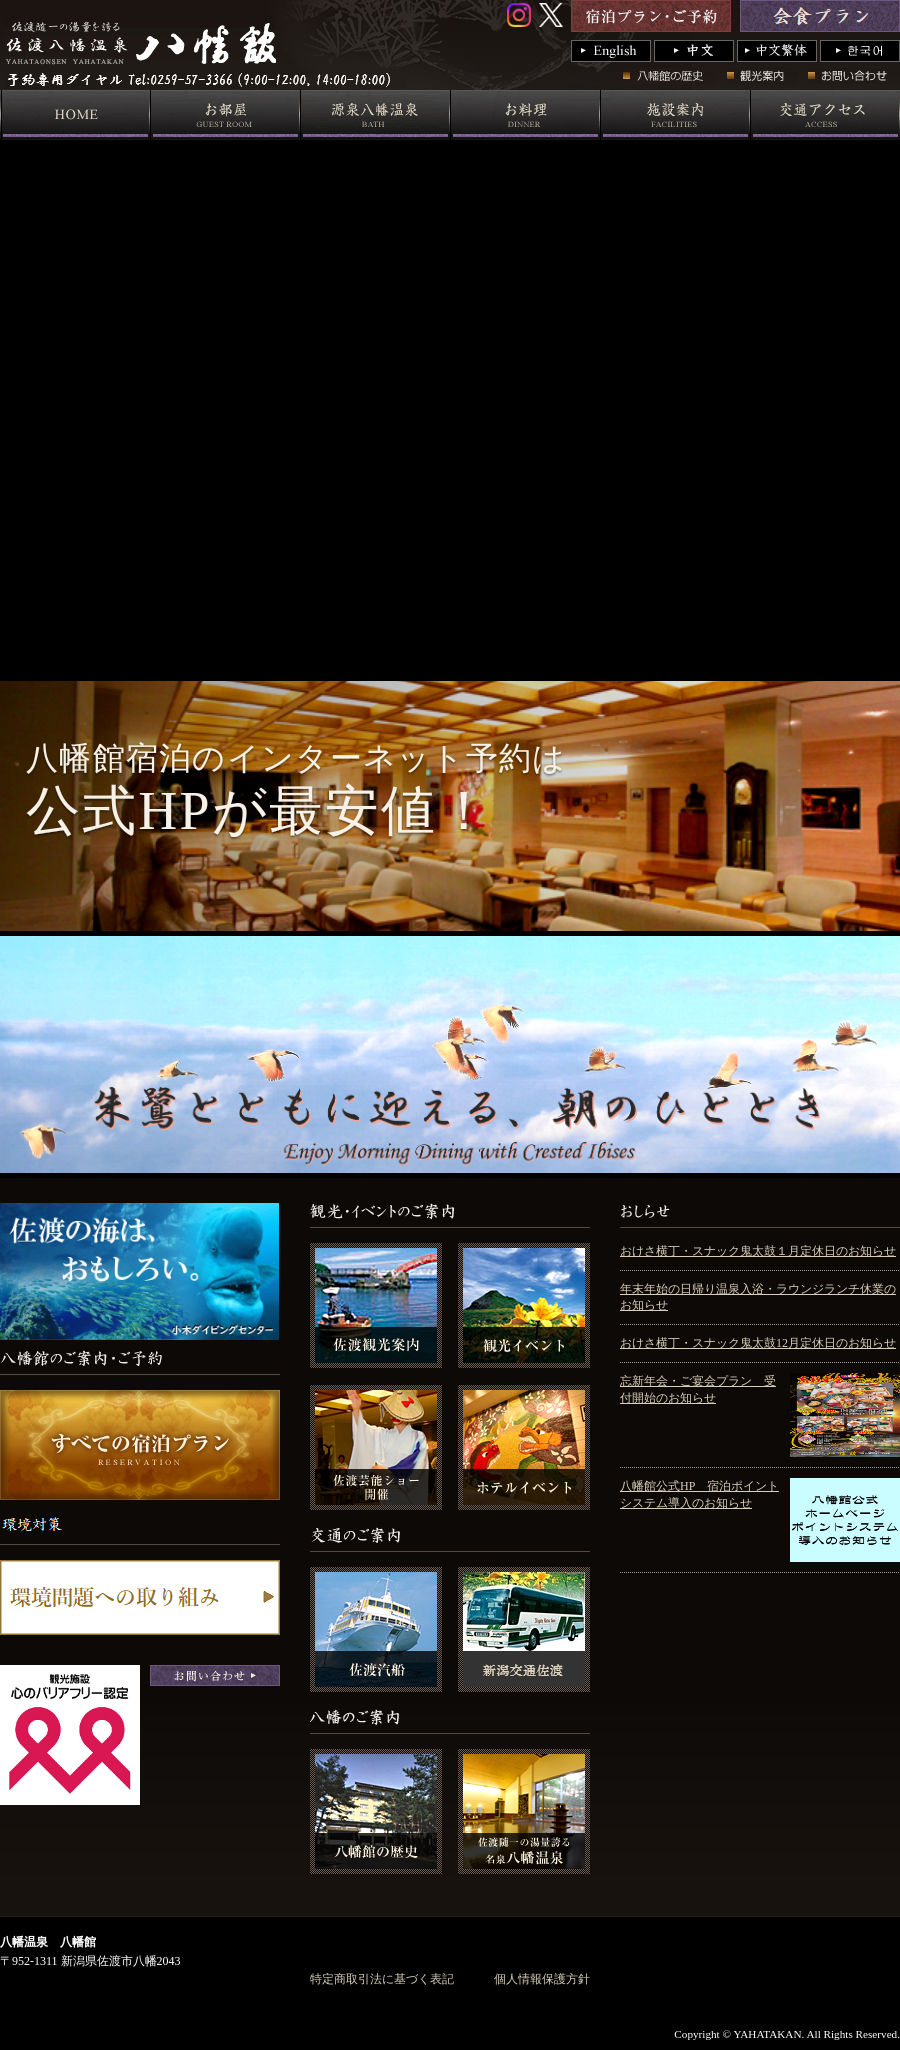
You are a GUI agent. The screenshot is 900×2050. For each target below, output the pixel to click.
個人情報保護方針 (542, 1979)
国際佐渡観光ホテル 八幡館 (357, 85)
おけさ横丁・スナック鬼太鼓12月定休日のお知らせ (758, 1343)
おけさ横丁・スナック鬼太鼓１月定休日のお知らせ (758, 1251)
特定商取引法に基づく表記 (382, 1979)
